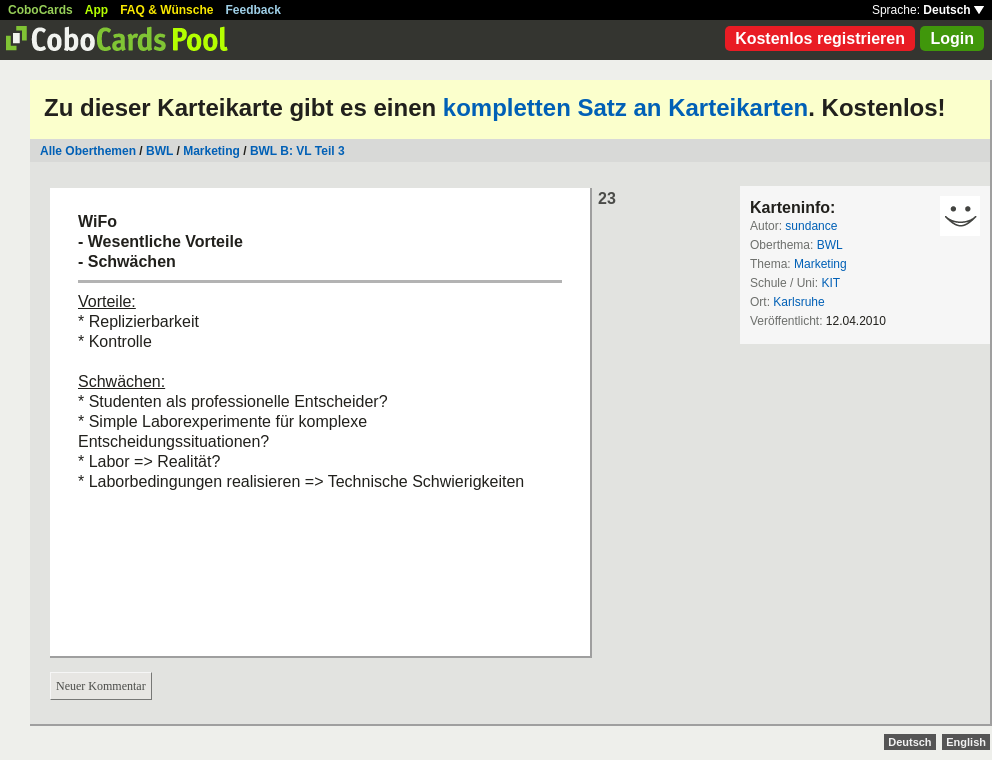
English (966, 742)
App (96, 10)
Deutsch (953, 10)
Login (952, 38)
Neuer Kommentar (101, 686)
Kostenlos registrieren (820, 38)
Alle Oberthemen (88, 151)
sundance (811, 226)
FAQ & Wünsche (166, 10)
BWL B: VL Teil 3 (297, 151)
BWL (159, 151)
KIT (830, 283)
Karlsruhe (798, 302)
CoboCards (40, 10)
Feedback (253, 10)
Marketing (211, 151)
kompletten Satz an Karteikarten (625, 107)
